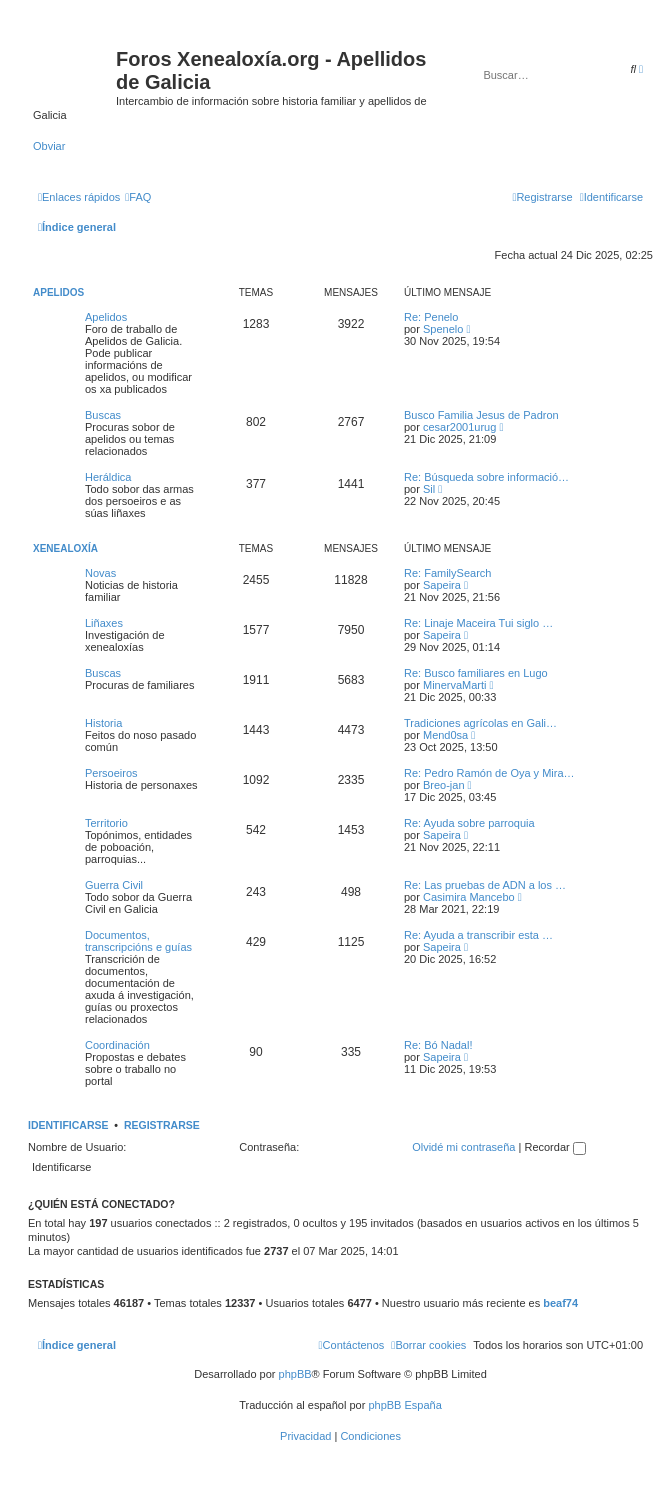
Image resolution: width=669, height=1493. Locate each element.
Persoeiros (111, 773)
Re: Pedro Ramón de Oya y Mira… (489, 773)
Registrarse (162, 1125)
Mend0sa (445, 735)
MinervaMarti (455, 685)
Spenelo (443, 329)
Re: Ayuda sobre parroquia (469, 823)
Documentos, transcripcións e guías (138, 941)
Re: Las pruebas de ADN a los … (485, 885)
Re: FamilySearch (447, 573)
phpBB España (404, 1405)
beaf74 (560, 1303)
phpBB (295, 1374)
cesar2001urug (459, 427)
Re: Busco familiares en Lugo (476, 673)
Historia (103, 723)
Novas (100, 573)
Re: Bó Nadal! (438, 1045)
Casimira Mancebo (469, 897)
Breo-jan (444, 785)
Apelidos (58, 292)
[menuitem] (138, 197)
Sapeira (442, 585)
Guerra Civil (114, 885)
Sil (429, 489)
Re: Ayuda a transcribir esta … (478, 935)
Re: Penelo (431, 317)
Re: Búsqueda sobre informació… (486, 477)
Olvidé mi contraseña (463, 1147)
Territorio (106, 823)
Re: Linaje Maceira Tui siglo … (478, 623)
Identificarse (68, 1125)
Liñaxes (104, 623)
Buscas (103, 415)
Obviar (49, 146)
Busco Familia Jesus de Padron (481, 415)
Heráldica (108, 477)
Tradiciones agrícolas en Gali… (480, 723)
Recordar (554, 1147)
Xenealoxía (65, 548)
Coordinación (117, 1045)
